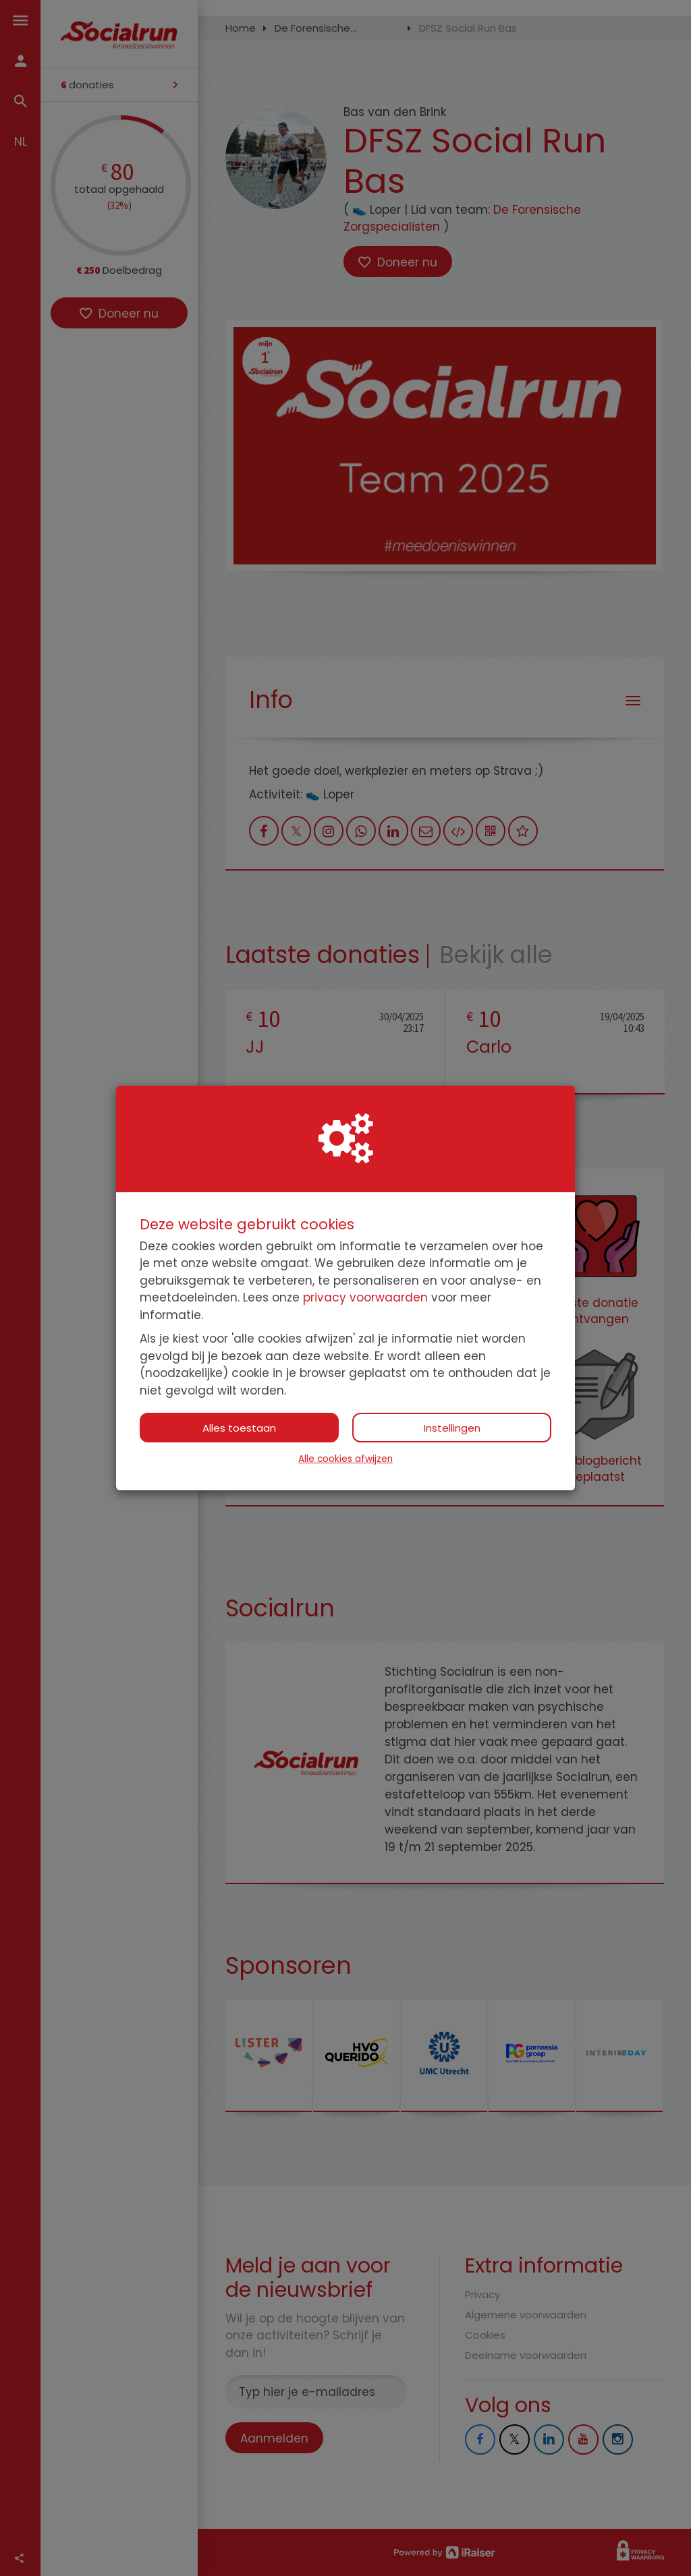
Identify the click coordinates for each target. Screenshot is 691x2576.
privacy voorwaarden (365, 1297)
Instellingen (452, 1428)
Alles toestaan (239, 1428)
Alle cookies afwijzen (345, 1459)
